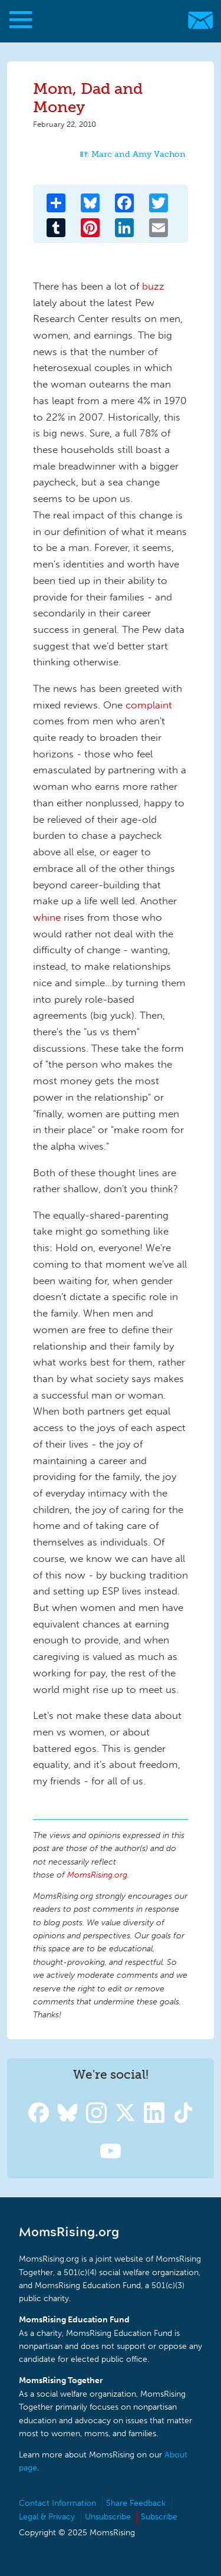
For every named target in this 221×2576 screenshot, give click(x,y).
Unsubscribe (108, 2517)
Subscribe (159, 2517)
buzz (153, 286)
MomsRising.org (104, 20)
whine (47, 917)
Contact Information (57, 2503)
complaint (149, 705)
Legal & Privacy (47, 2517)
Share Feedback (136, 2503)
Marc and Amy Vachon (138, 154)
